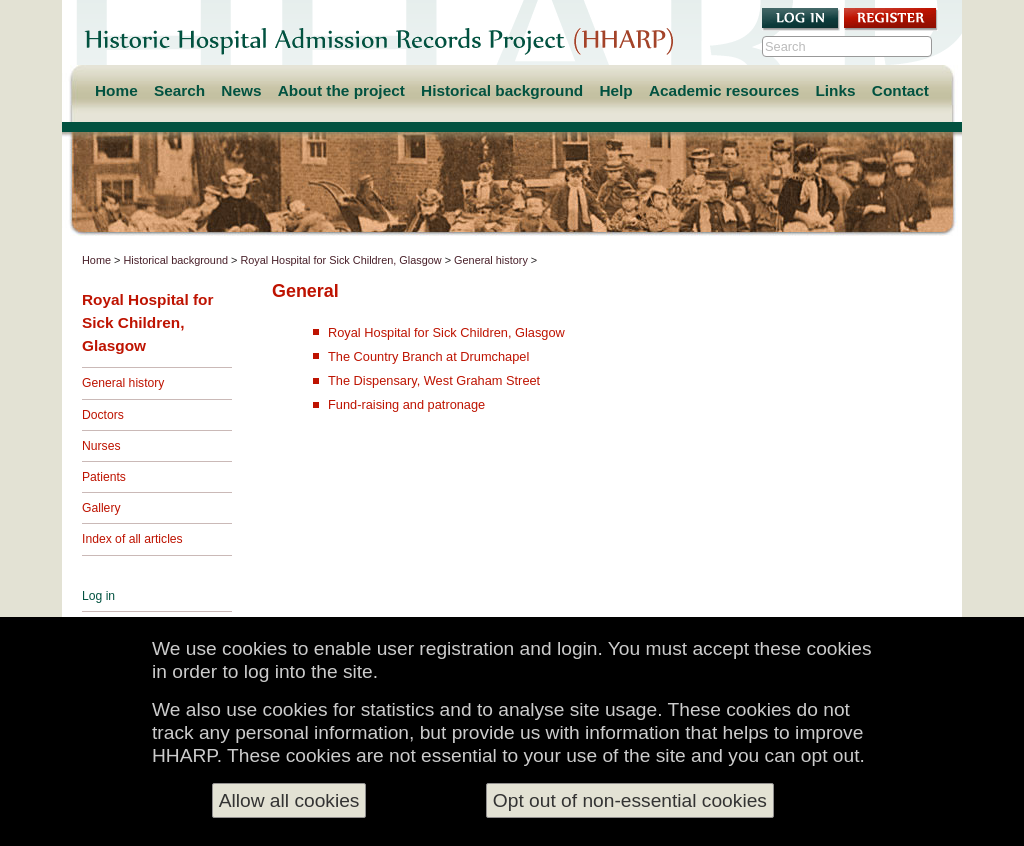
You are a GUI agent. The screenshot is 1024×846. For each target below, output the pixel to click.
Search (179, 90)
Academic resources (724, 90)
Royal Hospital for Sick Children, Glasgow (340, 260)
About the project (341, 90)
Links (835, 90)
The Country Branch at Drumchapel (428, 356)
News (241, 90)
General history (491, 260)
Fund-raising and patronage (406, 404)
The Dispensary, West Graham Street (434, 380)
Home (116, 90)
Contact (900, 90)
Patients (104, 477)
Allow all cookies (289, 800)
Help (615, 90)
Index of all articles (132, 539)
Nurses (101, 446)
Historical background (502, 90)
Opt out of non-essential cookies (630, 800)
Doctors (103, 415)
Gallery (101, 508)
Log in (98, 596)
